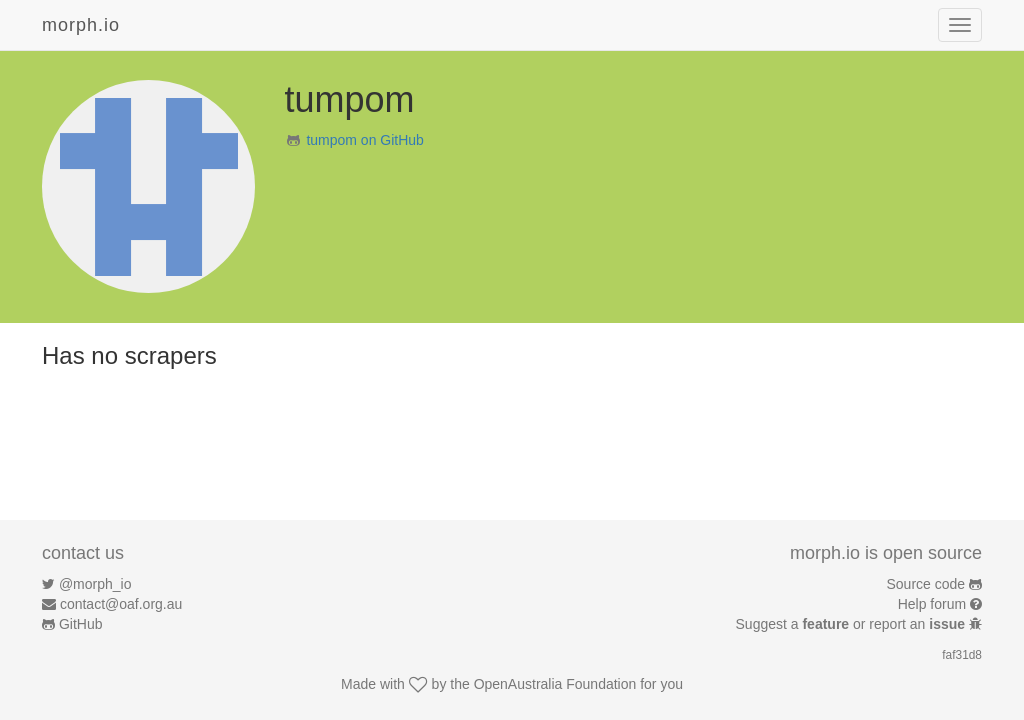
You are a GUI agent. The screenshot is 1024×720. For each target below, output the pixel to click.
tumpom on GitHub (365, 140)
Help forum (932, 604)
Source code (926, 584)
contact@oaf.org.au (121, 604)
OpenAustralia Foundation (555, 684)
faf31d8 (962, 655)
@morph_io (95, 584)
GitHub (81, 624)
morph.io (81, 25)
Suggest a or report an (852, 624)
